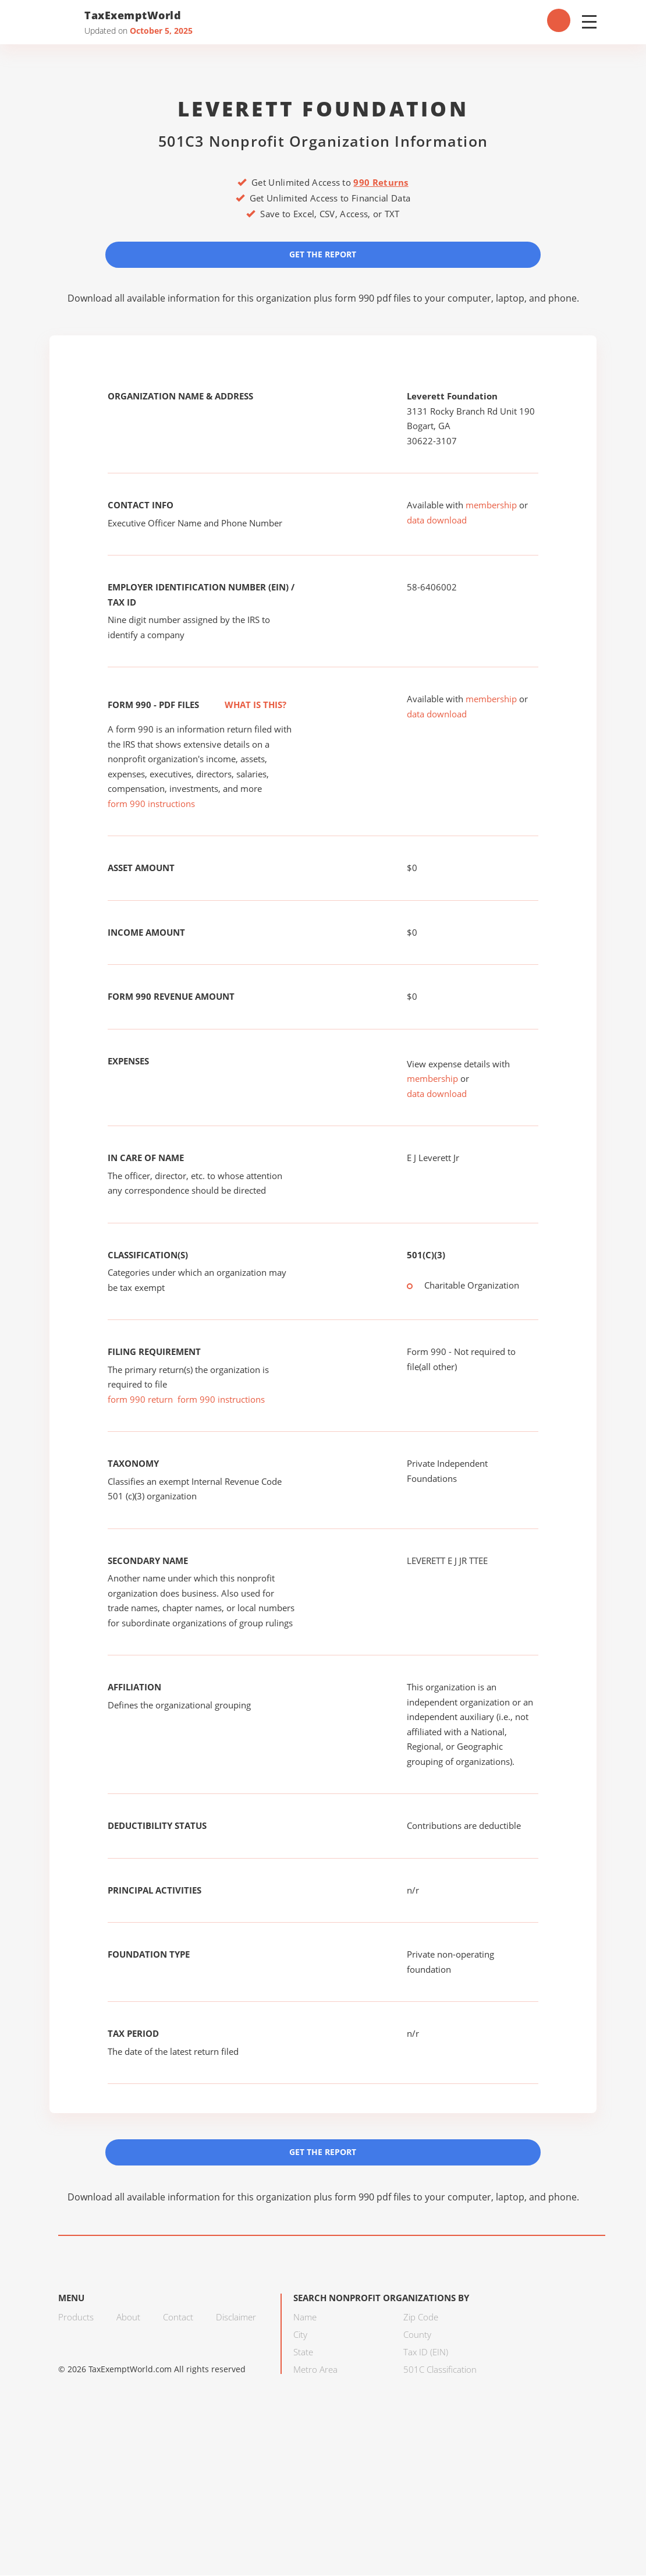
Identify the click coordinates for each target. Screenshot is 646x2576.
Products (76, 2317)
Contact (178, 2317)
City (300, 2335)
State (303, 2352)
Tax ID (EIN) (425, 2352)
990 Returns (380, 182)
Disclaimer (236, 2317)
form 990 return (140, 1400)
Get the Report (323, 254)
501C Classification (440, 2370)
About (128, 2317)
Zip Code (420, 2317)
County (417, 2335)
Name (305, 2317)
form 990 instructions (151, 804)
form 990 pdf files (373, 298)
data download (437, 520)
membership (491, 505)
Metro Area (315, 2370)
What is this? (242, 705)
